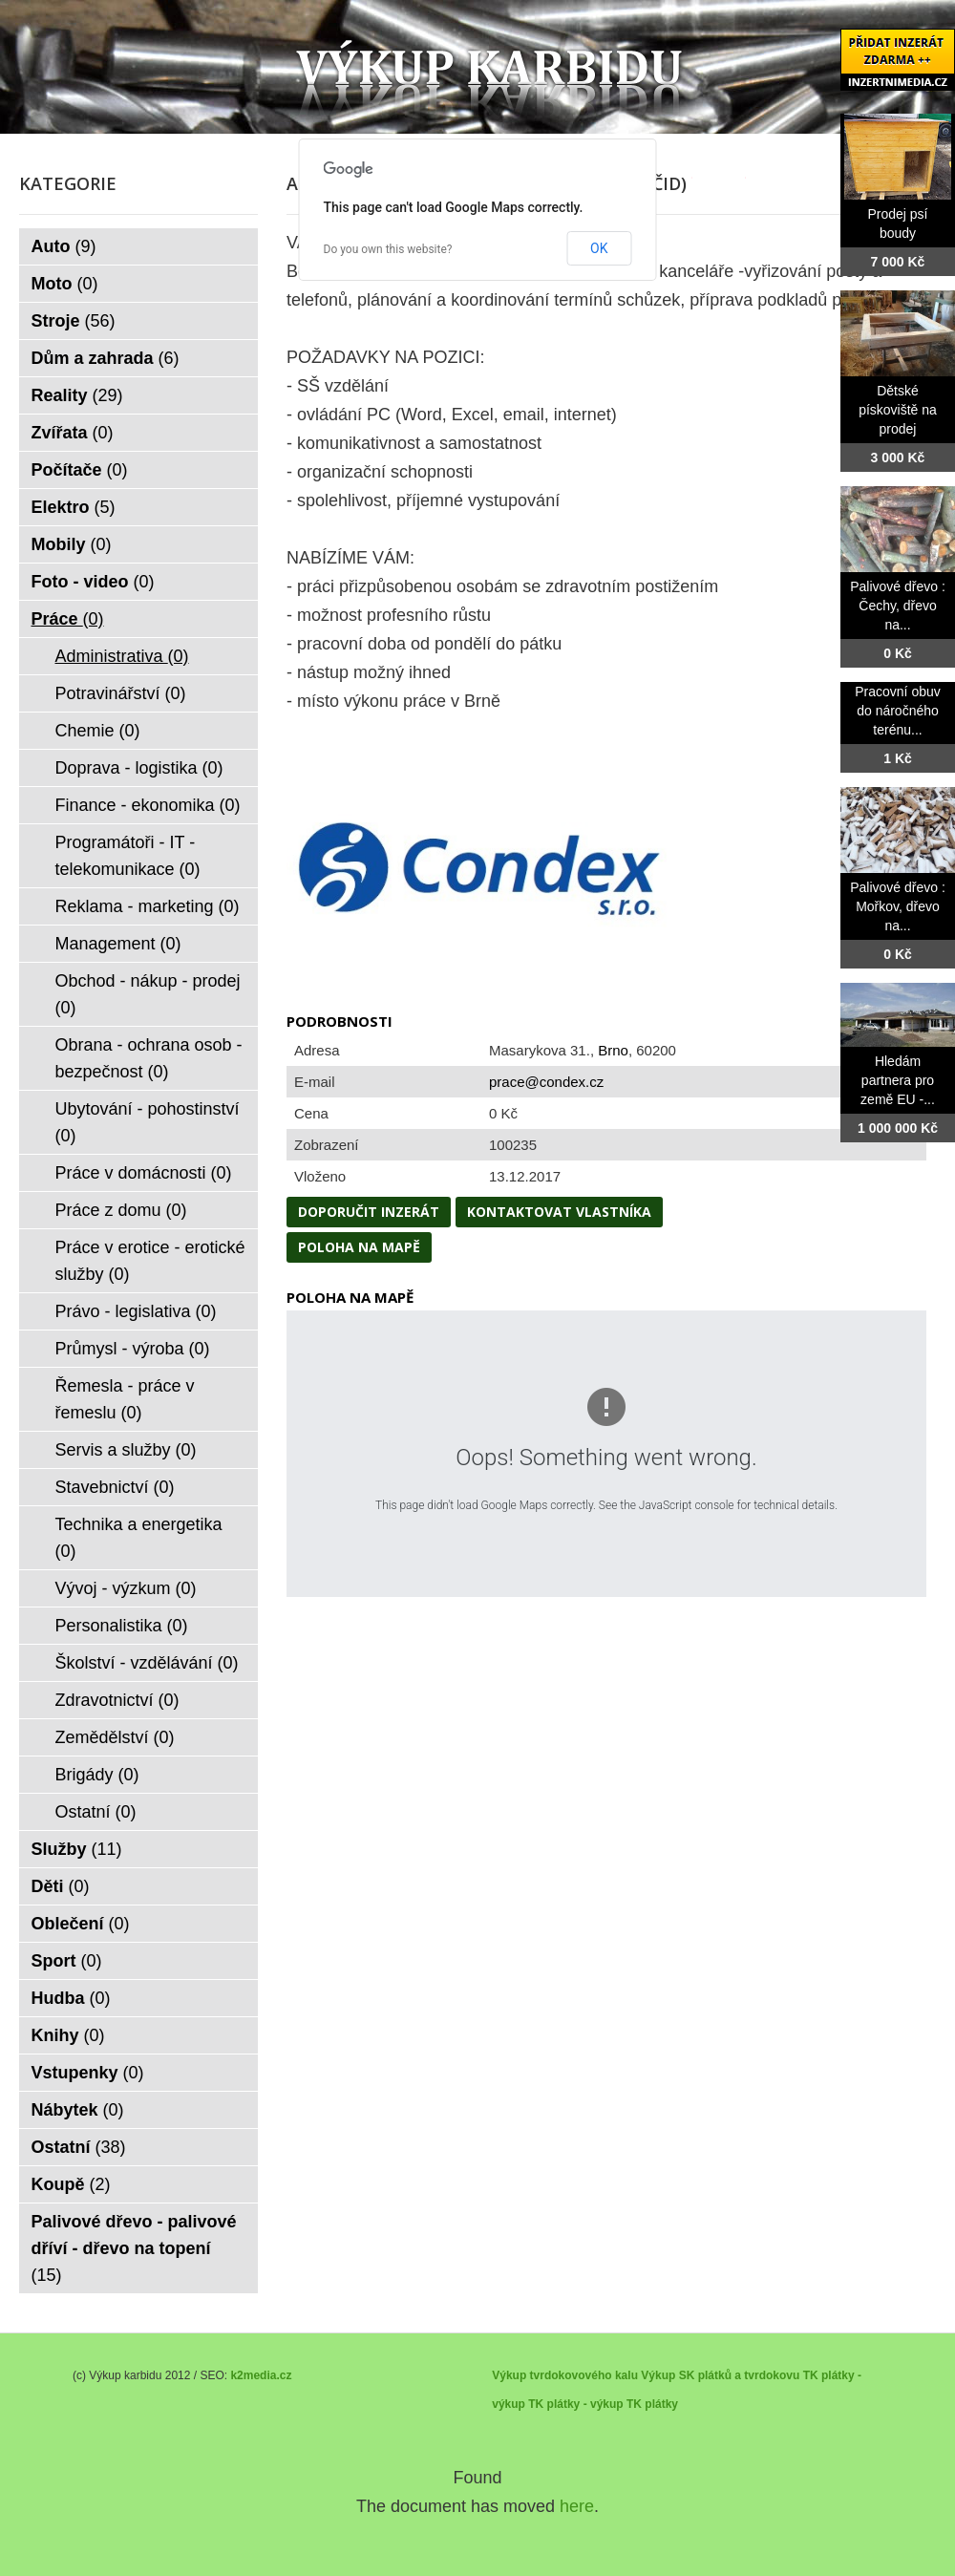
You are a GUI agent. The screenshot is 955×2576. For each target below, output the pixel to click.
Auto (64, 246)
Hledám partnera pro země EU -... (897, 1080)
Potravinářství (120, 693)
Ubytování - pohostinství (147, 1122)
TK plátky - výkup (575, 2404)
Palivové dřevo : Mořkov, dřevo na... (897, 906)
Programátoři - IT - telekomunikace (128, 856)
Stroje (74, 320)
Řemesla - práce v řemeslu (125, 1399)
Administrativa (122, 656)
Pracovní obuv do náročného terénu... (898, 710)
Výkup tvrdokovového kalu (565, 2375)
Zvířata (73, 432)
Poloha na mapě (359, 1247)
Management (118, 943)
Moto (65, 283)
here (577, 2506)
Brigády (97, 1774)
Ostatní (96, 1811)
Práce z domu (121, 1210)
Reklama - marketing (147, 906)
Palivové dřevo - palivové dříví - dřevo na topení (134, 2248)
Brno (613, 1050)
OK (598, 248)
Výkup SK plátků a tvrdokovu (720, 2375)
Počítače (80, 469)
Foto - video (93, 581)
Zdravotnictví (117, 1700)
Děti (61, 1886)
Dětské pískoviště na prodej (898, 409)
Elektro (74, 507)
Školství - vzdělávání (147, 1662)
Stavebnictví (115, 1487)
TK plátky (652, 2404)
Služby (77, 1849)
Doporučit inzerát (368, 1212)
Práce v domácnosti (143, 1172)
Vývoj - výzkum (126, 1588)
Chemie (97, 730)
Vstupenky (88, 2072)
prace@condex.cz (546, 1082)
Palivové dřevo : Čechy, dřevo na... (897, 605)
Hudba (71, 1998)
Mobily (72, 544)
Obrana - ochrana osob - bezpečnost (149, 1058)
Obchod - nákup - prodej (148, 994)
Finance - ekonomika (148, 805)
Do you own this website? (388, 249)
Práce (68, 618)
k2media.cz (260, 2375)
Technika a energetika (139, 1538)
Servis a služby (126, 1449)
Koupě (71, 2184)
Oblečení (81, 1923)
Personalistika (121, 1625)
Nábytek (78, 2109)
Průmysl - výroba (132, 1348)
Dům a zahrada (106, 358)
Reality (77, 395)
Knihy (68, 2035)
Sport (67, 1960)
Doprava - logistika (139, 767)
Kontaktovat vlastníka (559, 1212)
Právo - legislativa (136, 1311)
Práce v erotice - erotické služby (150, 1261)
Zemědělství (115, 1737)
